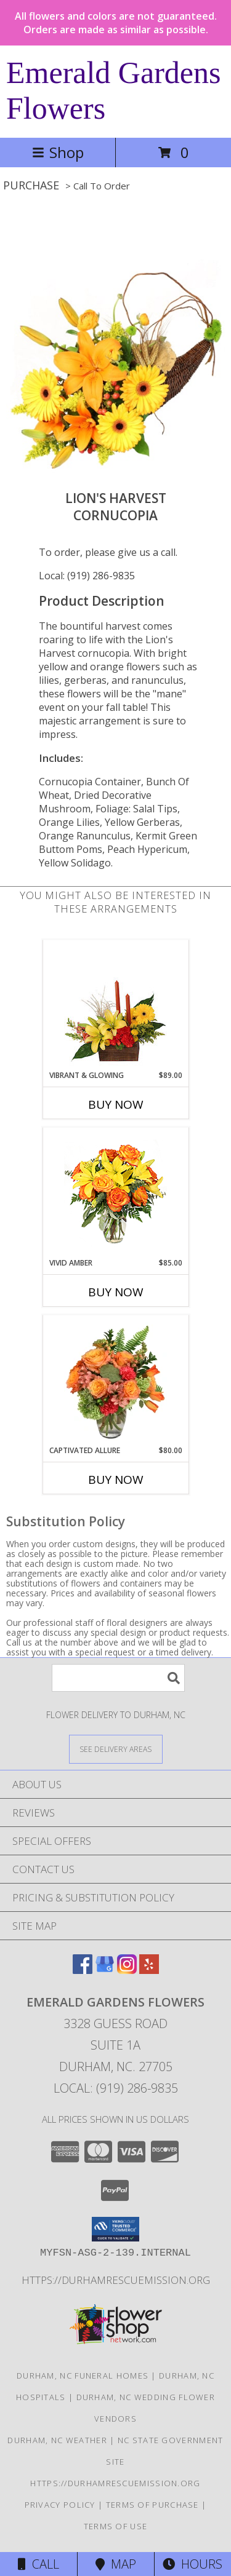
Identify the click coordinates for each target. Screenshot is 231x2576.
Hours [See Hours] (192, 2564)
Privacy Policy (60, 2504)
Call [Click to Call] (38, 2564)
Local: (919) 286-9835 (87, 575)
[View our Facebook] (82, 1970)
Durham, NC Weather (57, 2440)
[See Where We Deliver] (116, 1748)
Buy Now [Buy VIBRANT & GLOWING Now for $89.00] (116, 1104)
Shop (58, 152)
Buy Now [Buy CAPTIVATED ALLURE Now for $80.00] (116, 1480)
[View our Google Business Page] (105, 1970)
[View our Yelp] (149, 1970)
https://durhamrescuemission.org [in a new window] (116, 2280)
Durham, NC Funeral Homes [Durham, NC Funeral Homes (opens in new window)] (82, 2375)
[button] (115, 2229)
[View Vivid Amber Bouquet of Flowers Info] (115, 1192)
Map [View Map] (115, 2564)
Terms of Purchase (152, 2504)
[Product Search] (118, 1678)
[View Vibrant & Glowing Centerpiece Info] (115, 1005)
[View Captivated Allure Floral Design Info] (115, 1380)
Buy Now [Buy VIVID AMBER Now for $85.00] (116, 1292)
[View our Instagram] (127, 1970)
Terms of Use (116, 2526)
